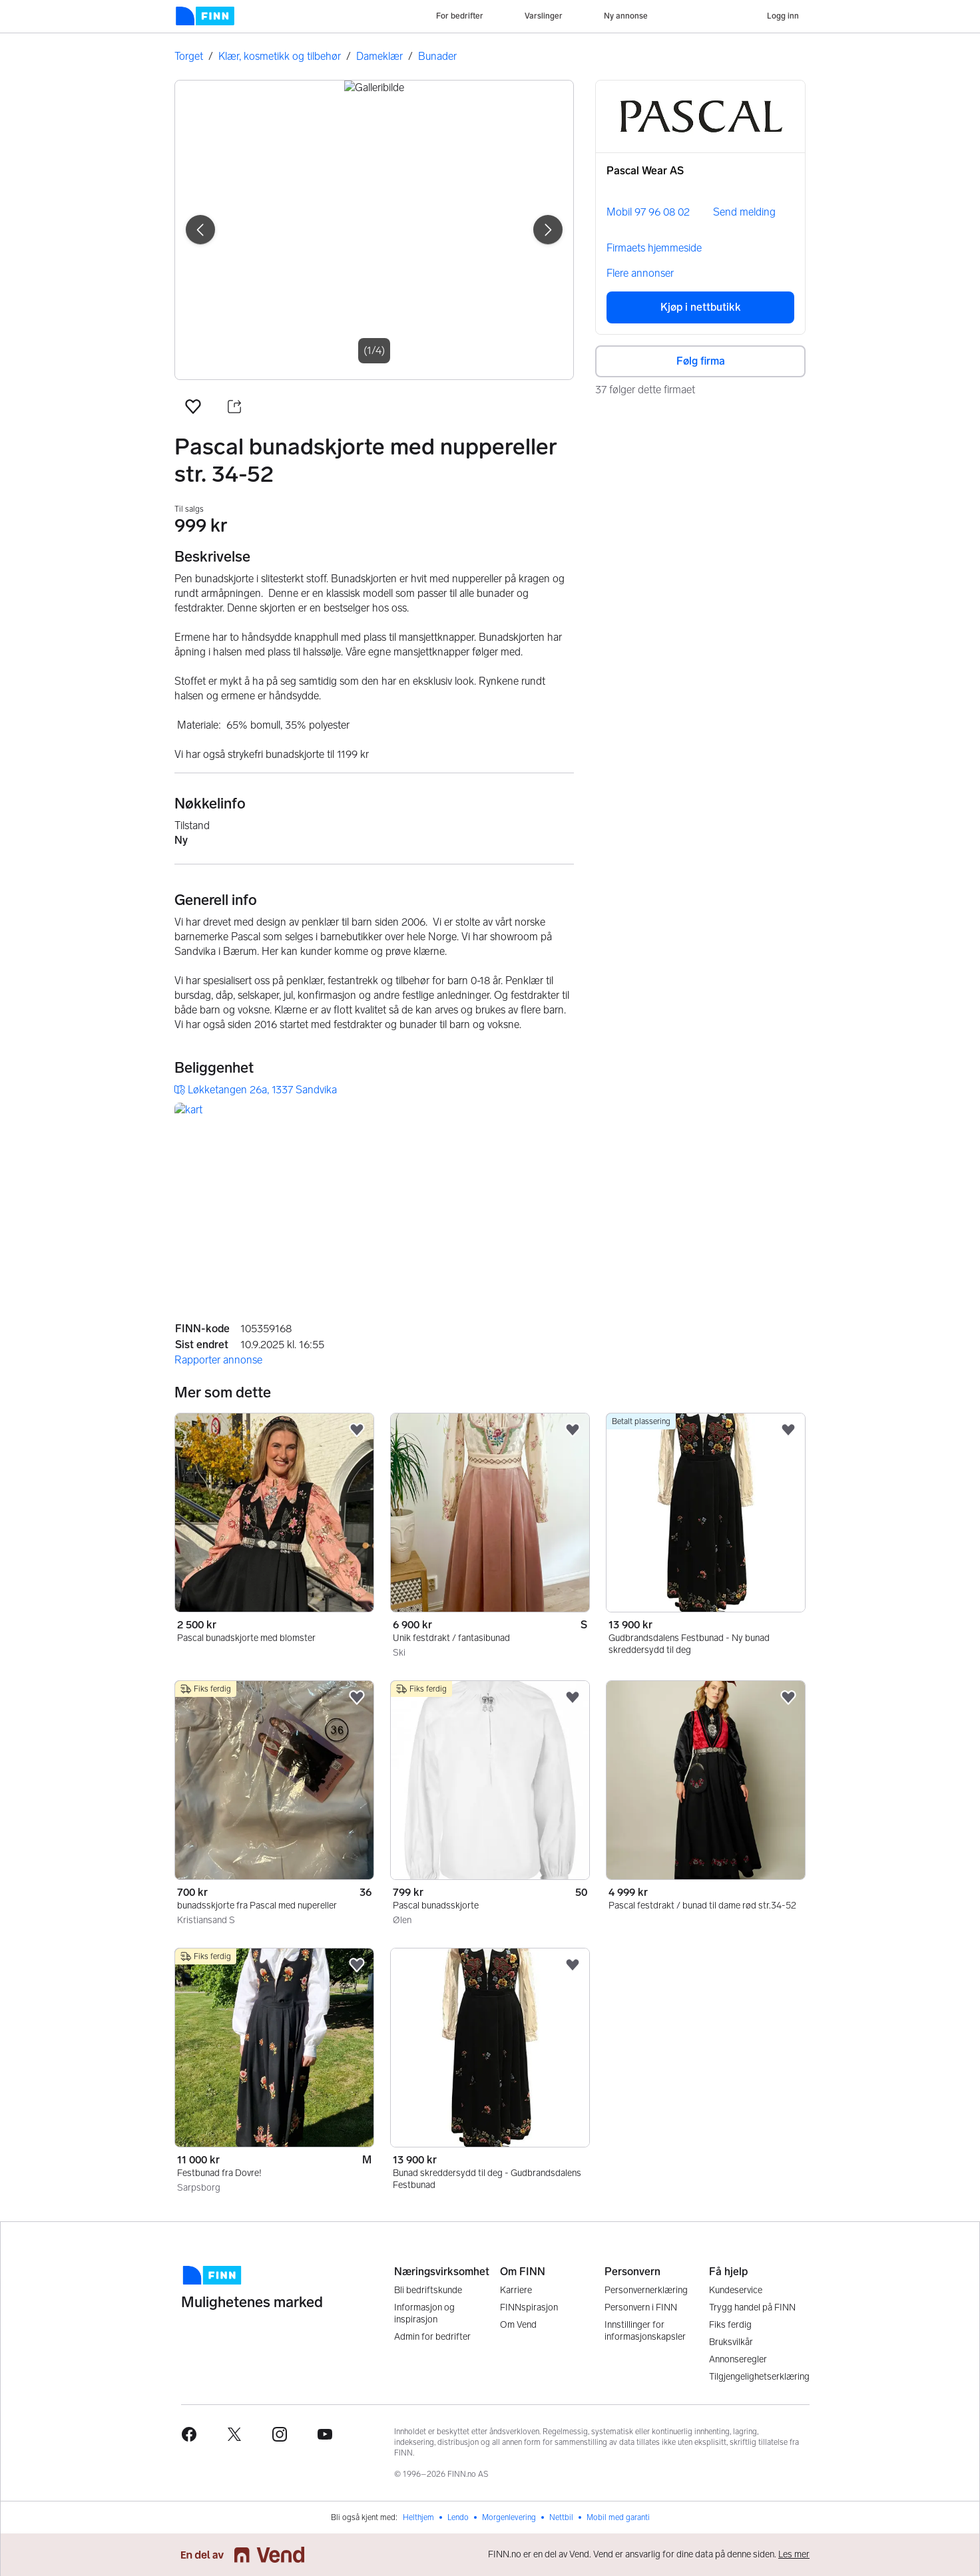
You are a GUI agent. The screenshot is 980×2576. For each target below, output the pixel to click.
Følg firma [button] (700, 361)
